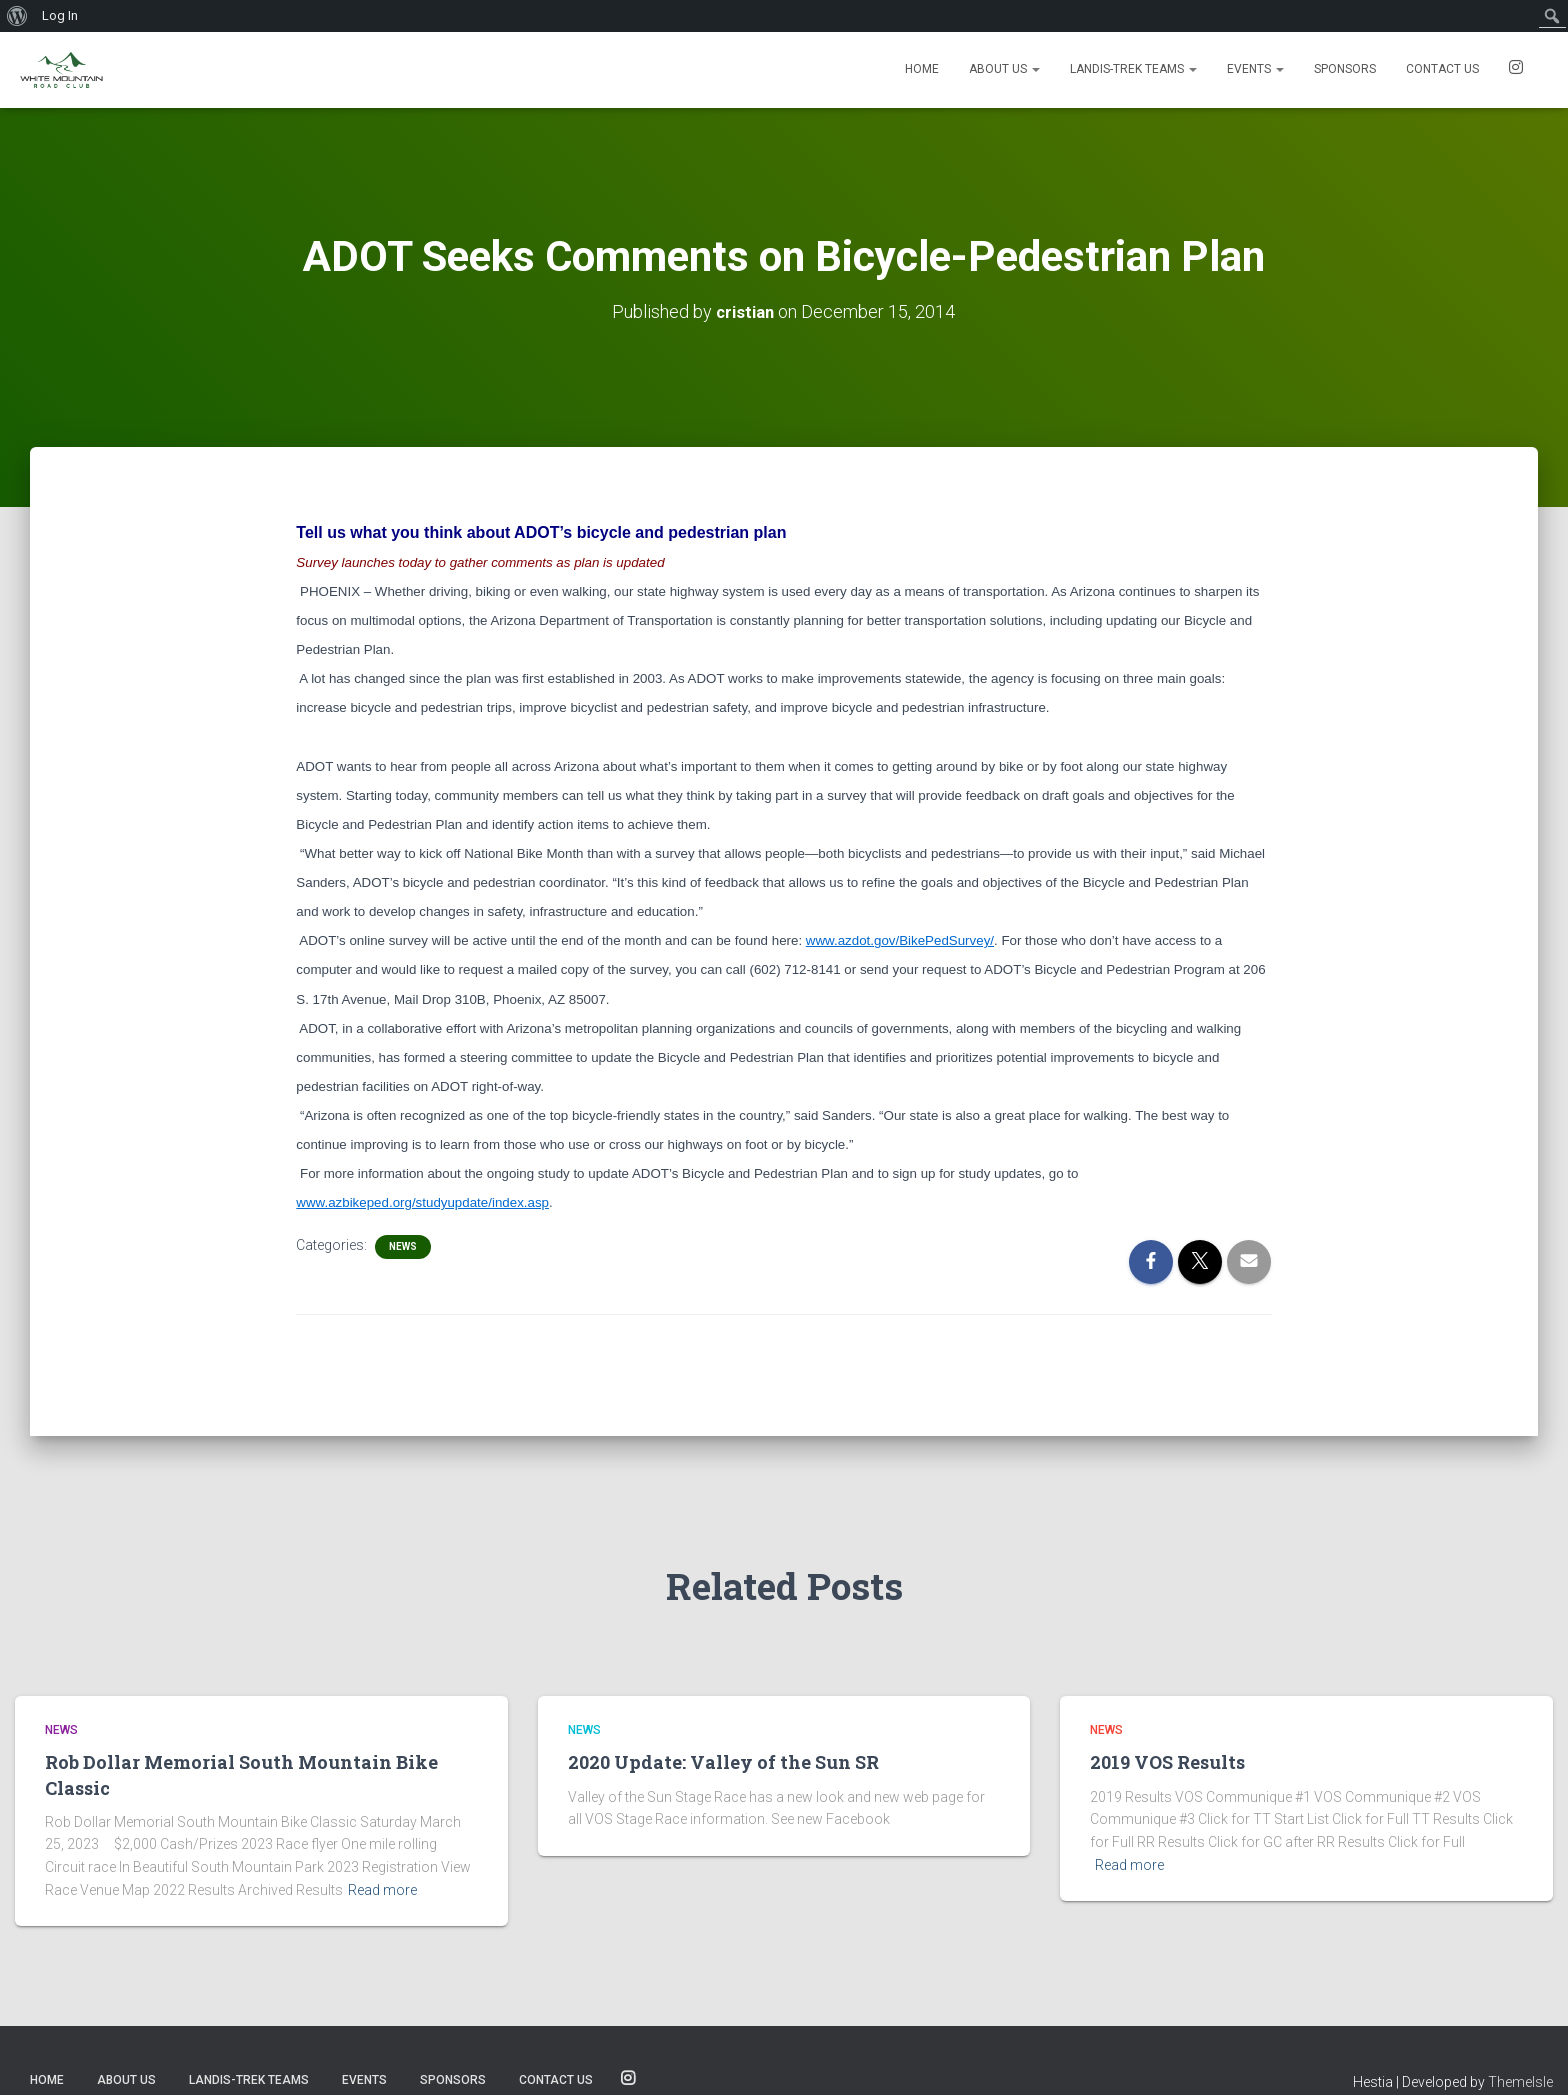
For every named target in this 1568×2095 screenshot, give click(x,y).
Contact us (1442, 69)
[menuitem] (17, 16)
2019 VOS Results (1167, 1762)
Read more (382, 1890)
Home (922, 69)
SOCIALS (1516, 70)
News (403, 1246)
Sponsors (1345, 69)
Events (1255, 69)
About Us (1004, 69)
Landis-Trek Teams (1133, 69)
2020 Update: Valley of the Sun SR (723, 1762)
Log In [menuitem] (60, 15)
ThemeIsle (1520, 2082)
